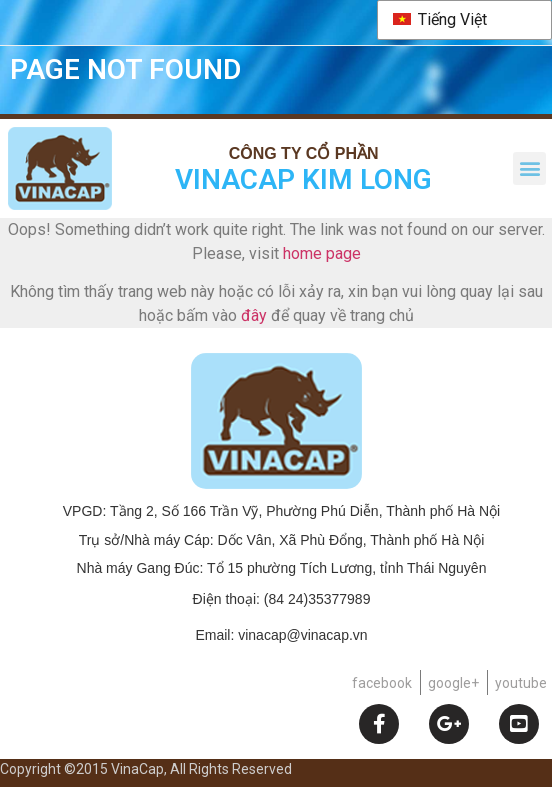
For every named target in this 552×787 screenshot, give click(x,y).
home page (322, 253)
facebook (382, 683)
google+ (453, 683)
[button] (529, 168)
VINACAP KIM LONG (303, 179)
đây (254, 315)
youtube (521, 683)
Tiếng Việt (440, 19)
